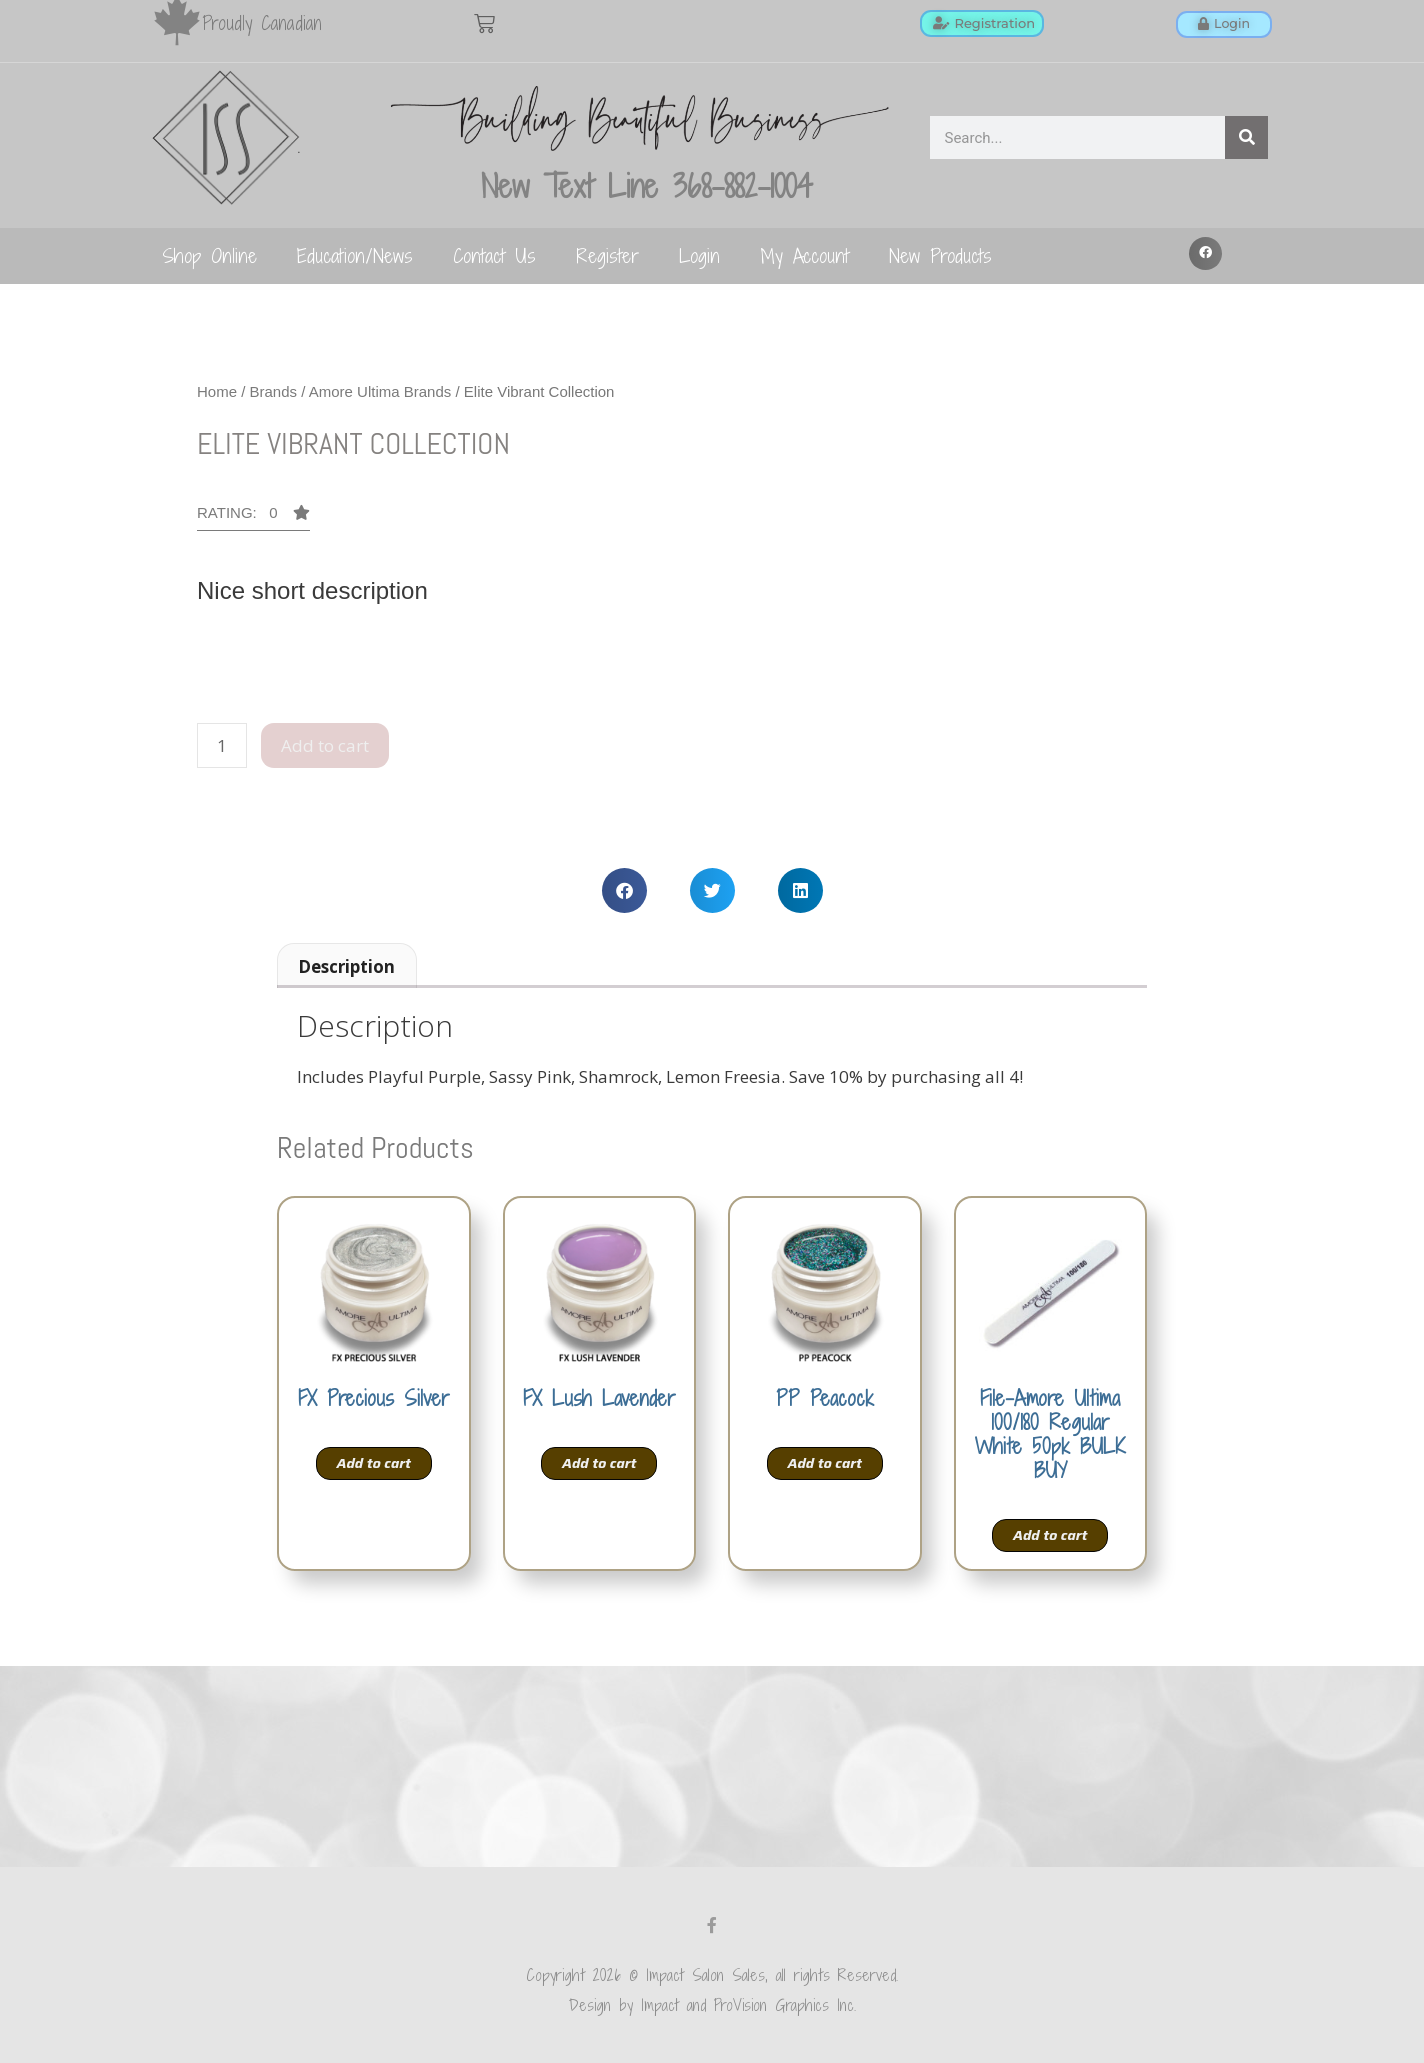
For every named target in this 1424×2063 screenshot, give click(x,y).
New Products (940, 255)
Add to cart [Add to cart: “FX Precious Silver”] (374, 1463)
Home (217, 391)
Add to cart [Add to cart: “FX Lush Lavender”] (599, 1463)
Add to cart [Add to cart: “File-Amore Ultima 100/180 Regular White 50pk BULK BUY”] (1050, 1535)
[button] (1206, 254)
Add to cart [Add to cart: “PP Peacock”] (825, 1463)
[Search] (1246, 137)
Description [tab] (346, 966)
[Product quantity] (222, 746)
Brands (274, 391)
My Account (804, 255)
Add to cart (325, 745)
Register (607, 255)
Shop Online (209, 255)
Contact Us (494, 255)
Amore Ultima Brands (380, 391)
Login (699, 255)
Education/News (355, 255)
